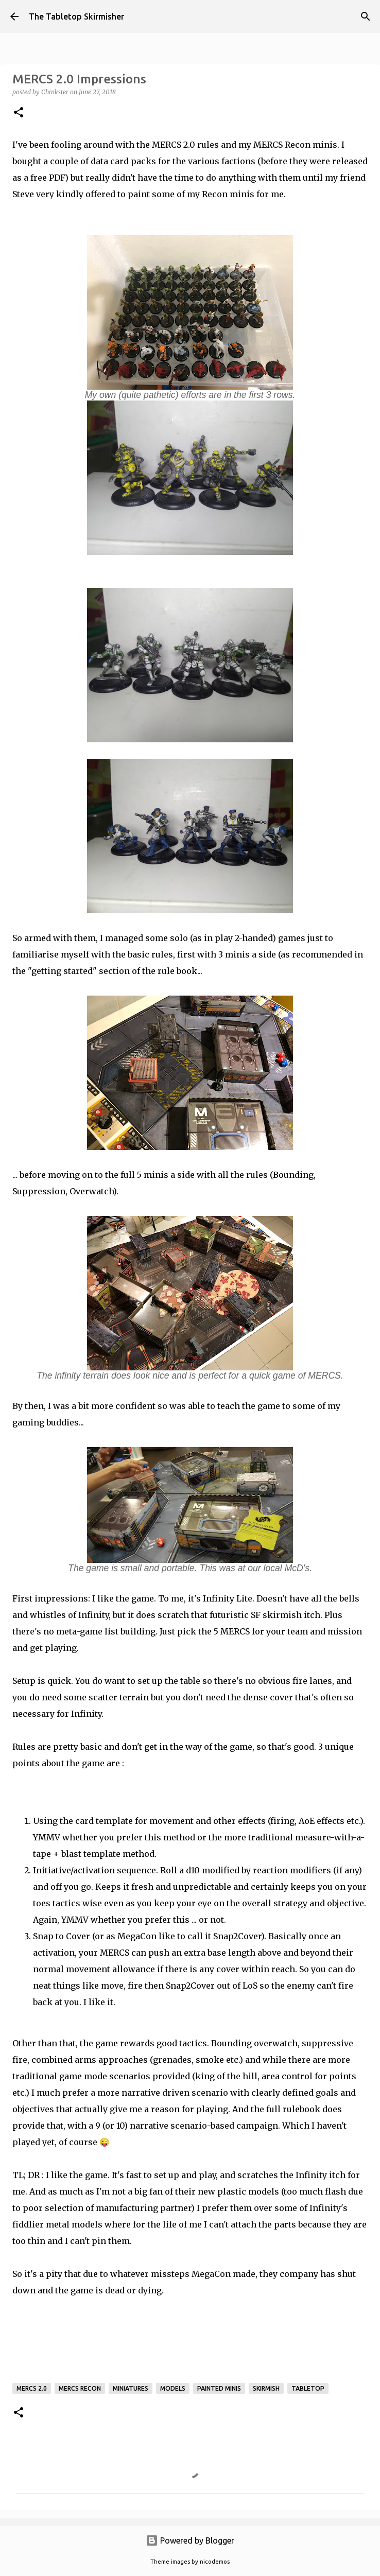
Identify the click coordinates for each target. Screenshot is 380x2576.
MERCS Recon (80, 2388)
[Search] (365, 16)
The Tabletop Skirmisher (76, 16)
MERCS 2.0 (31, 2388)
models (172, 2388)
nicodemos (215, 2561)
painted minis (219, 2388)
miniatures (130, 2388)
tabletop (307, 2388)
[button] (18, 113)
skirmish (266, 2388)
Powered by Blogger (190, 2540)
